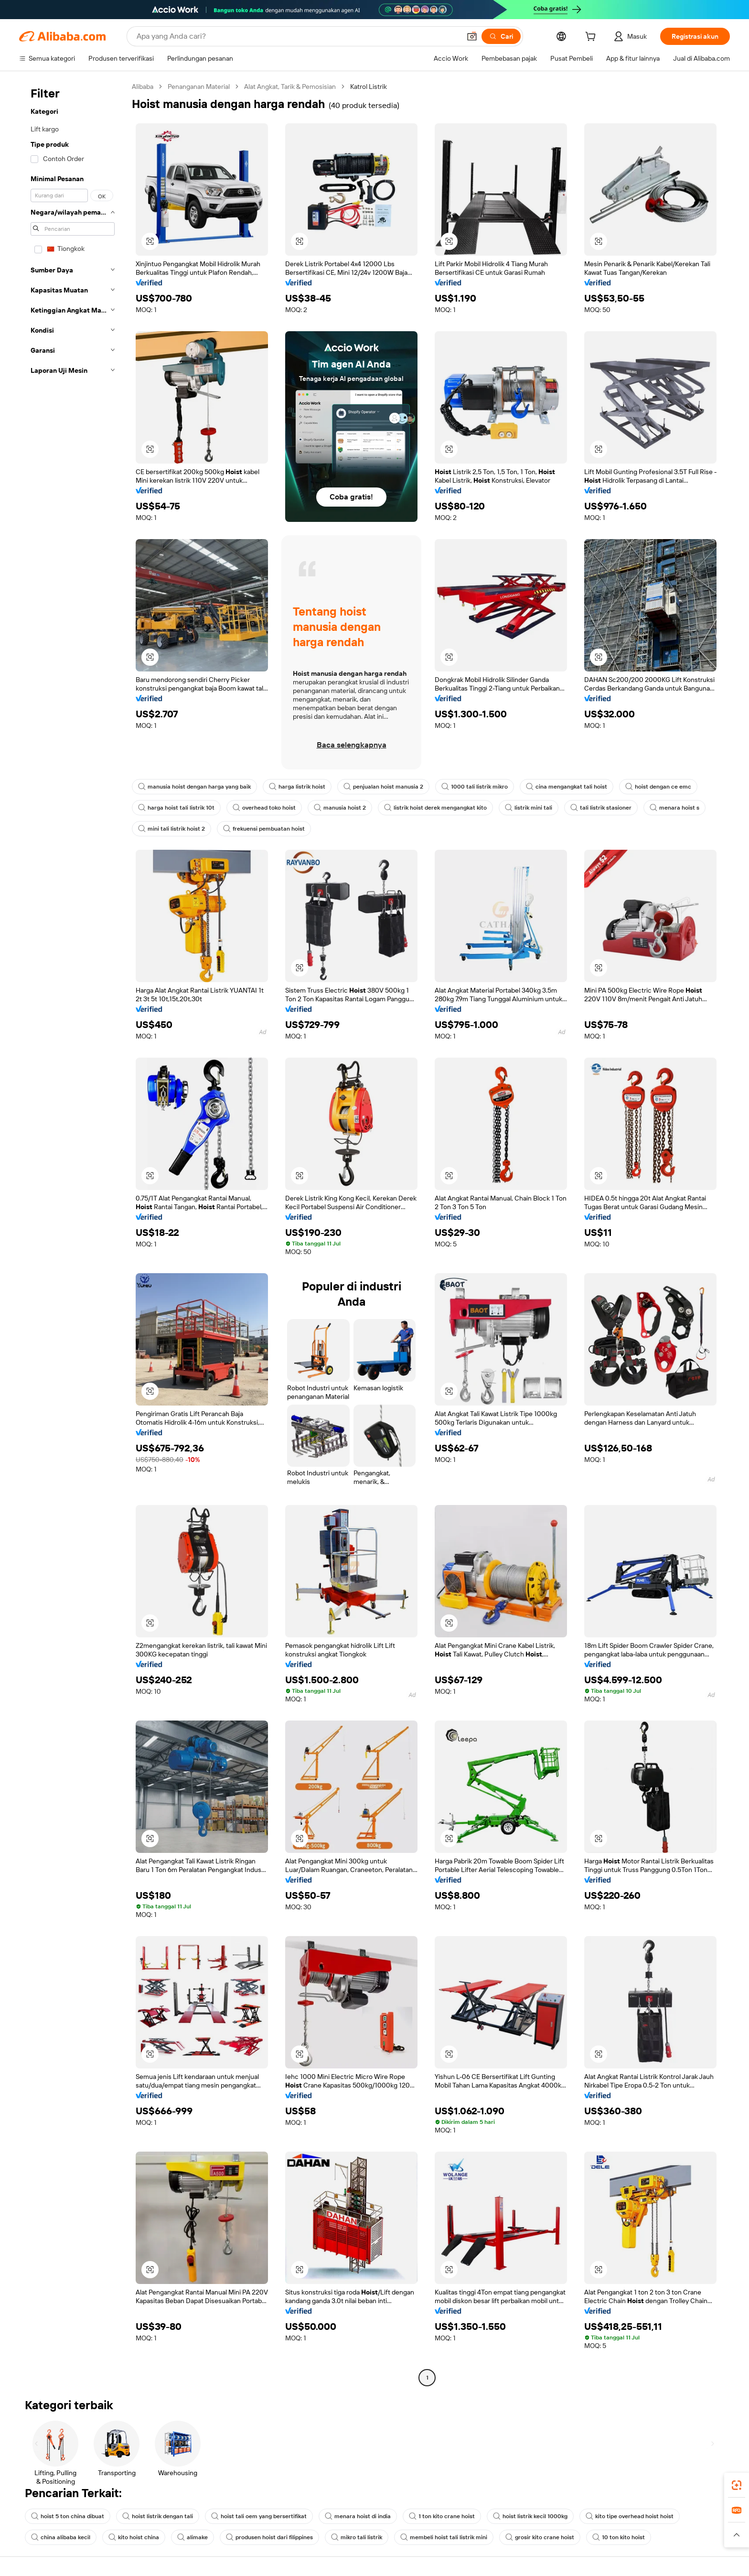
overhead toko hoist (264, 808)
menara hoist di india (358, 2516)
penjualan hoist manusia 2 (383, 786)
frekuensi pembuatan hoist (264, 829)
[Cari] (501, 36)
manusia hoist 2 (340, 808)
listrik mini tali (528, 808)
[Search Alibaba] (298, 36)
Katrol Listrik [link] (368, 86)
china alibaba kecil (60, 2537)
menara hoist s (674, 808)
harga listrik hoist (297, 786)
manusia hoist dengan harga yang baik (194, 786)
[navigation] (72, 1233)
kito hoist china (133, 2537)
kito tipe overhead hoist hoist (630, 2516)
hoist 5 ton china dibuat (67, 2516)
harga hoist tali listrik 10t (176, 808)
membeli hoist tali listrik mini (443, 2537)
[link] (736, 2485)
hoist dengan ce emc (658, 786)
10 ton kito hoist (618, 2537)
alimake (192, 2537)
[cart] (592, 38)
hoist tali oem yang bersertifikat (259, 2516)
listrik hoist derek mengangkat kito (435, 808)
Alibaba (142, 86)
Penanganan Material (199, 86)
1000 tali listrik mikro (474, 786)
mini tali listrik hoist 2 (171, 829)
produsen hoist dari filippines (269, 2537)
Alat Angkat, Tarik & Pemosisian (290, 86)
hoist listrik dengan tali (157, 2516)
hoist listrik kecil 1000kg (530, 2516)
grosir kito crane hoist (539, 2537)
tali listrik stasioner (600, 808)
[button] (472, 36)
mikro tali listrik (356, 2537)
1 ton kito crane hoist (442, 2516)
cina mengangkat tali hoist (566, 786)
